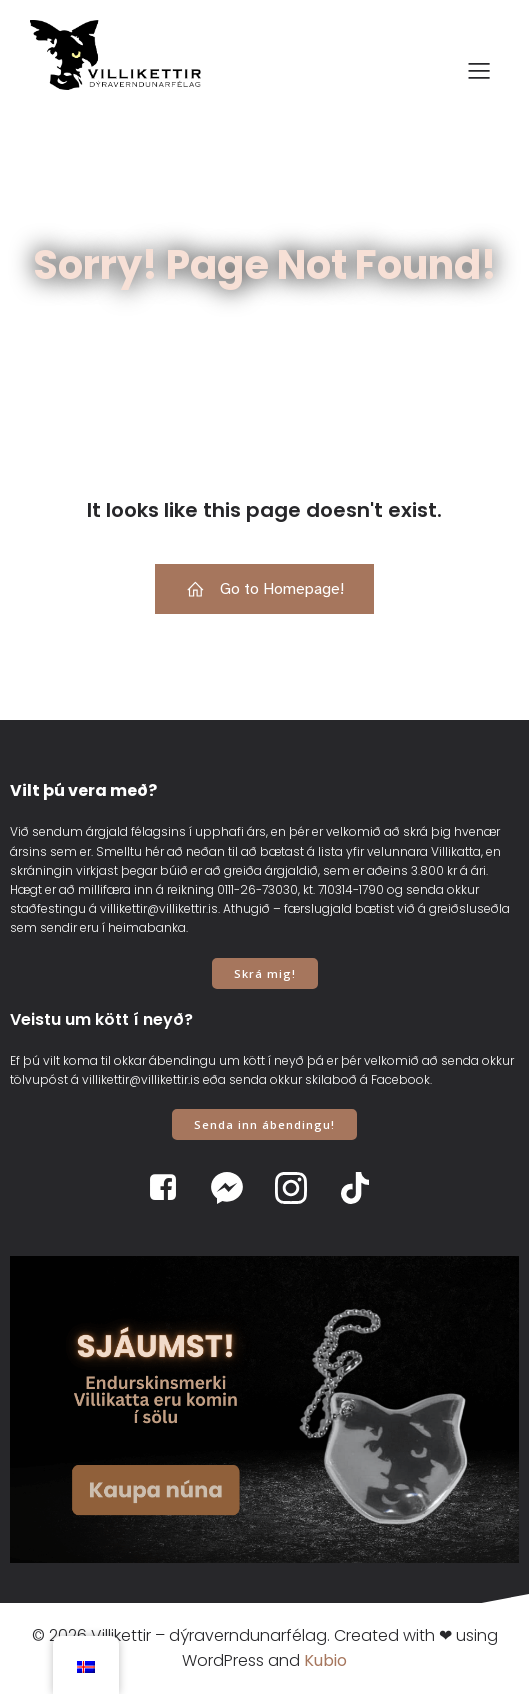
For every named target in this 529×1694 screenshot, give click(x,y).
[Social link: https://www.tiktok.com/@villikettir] (361, 1188)
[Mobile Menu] (479, 70)
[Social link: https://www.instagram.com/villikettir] (297, 1188)
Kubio (325, 1660)
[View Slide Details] (264, 1409)
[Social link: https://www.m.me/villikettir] (233, 1188)
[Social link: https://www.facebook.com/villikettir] (169, 1188)
